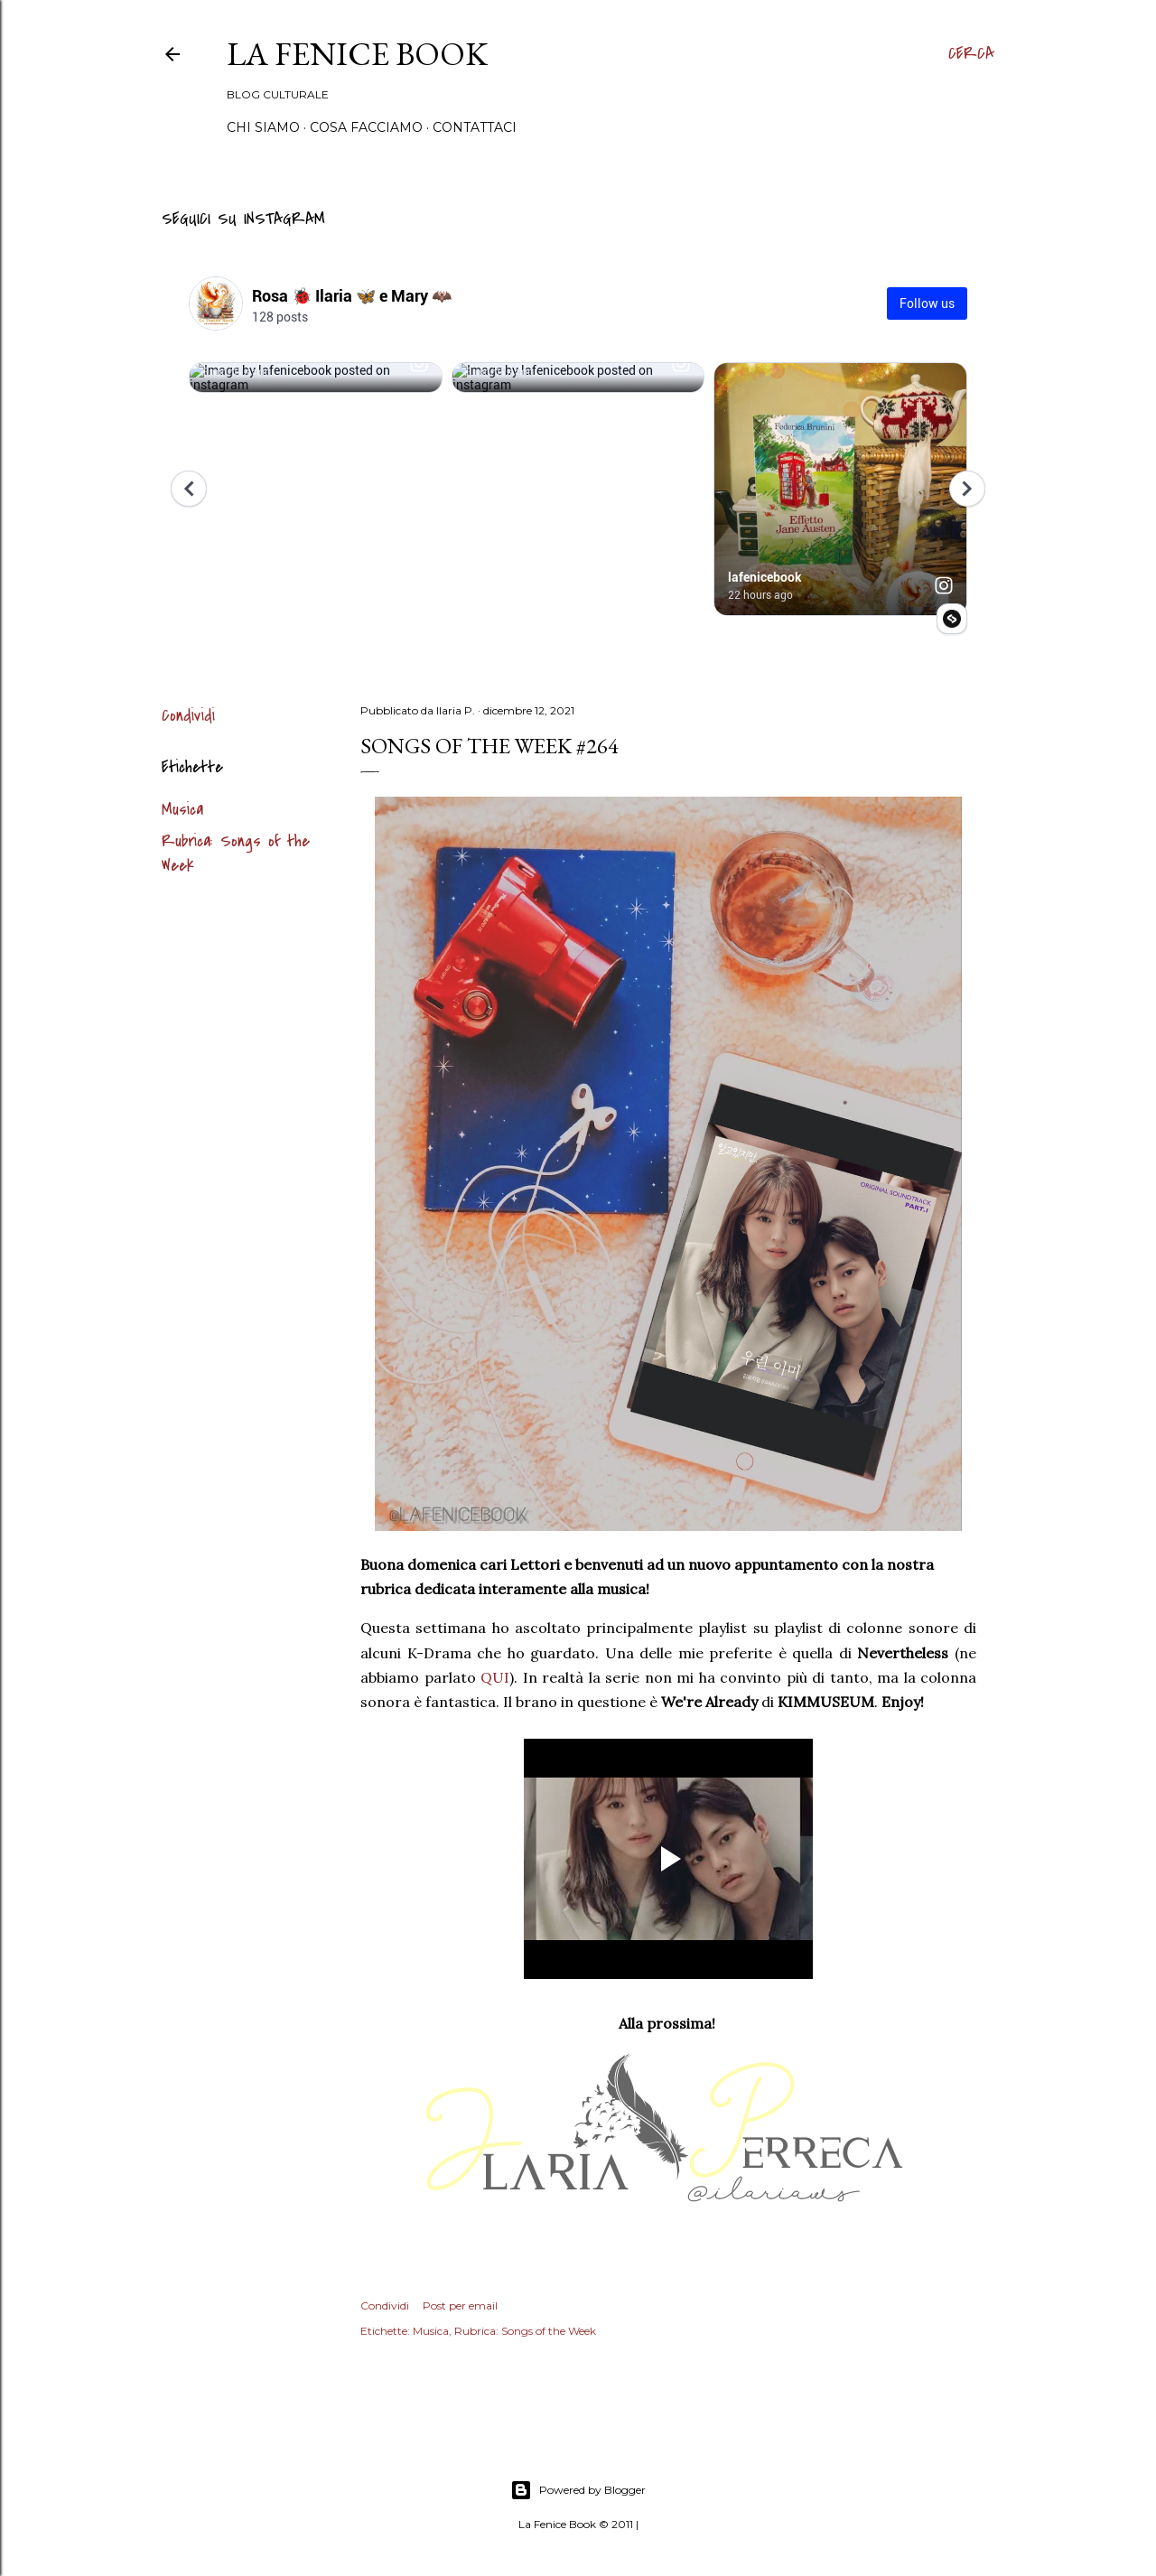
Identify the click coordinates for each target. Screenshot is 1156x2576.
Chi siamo (263, 127)
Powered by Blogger (578, 2490)
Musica (182, 810)
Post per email (460, 2305)
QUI (494, 1677)
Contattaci (475, 127)
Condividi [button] (188, 716)
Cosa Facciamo (366, 127)
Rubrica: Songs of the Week (525, 2331)
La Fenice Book (357, 54)
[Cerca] (971, 54)
